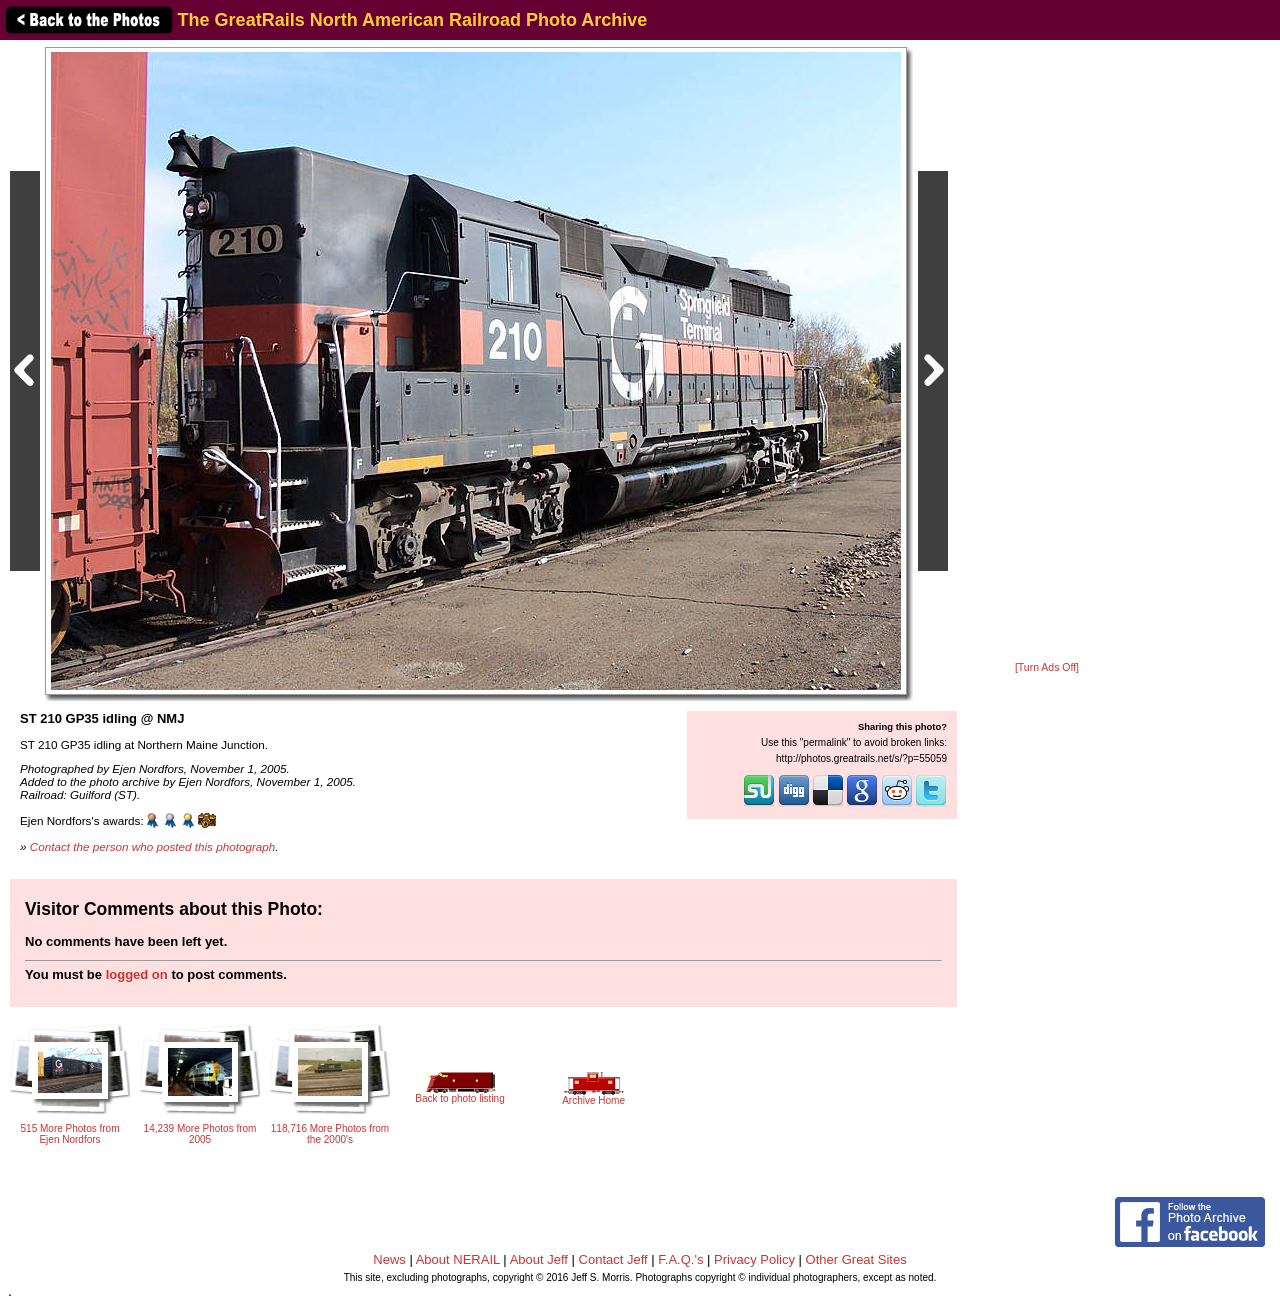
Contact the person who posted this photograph (153, 846)
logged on (137, 974)
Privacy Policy (754, 1259)
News (389, 1259)
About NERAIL (458, 1259)
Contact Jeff (613, 1259)
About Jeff (539, 1259)
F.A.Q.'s (680, 1259)
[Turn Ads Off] (1047, 667)
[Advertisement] (1047, 352)
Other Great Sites (856, 1259)
